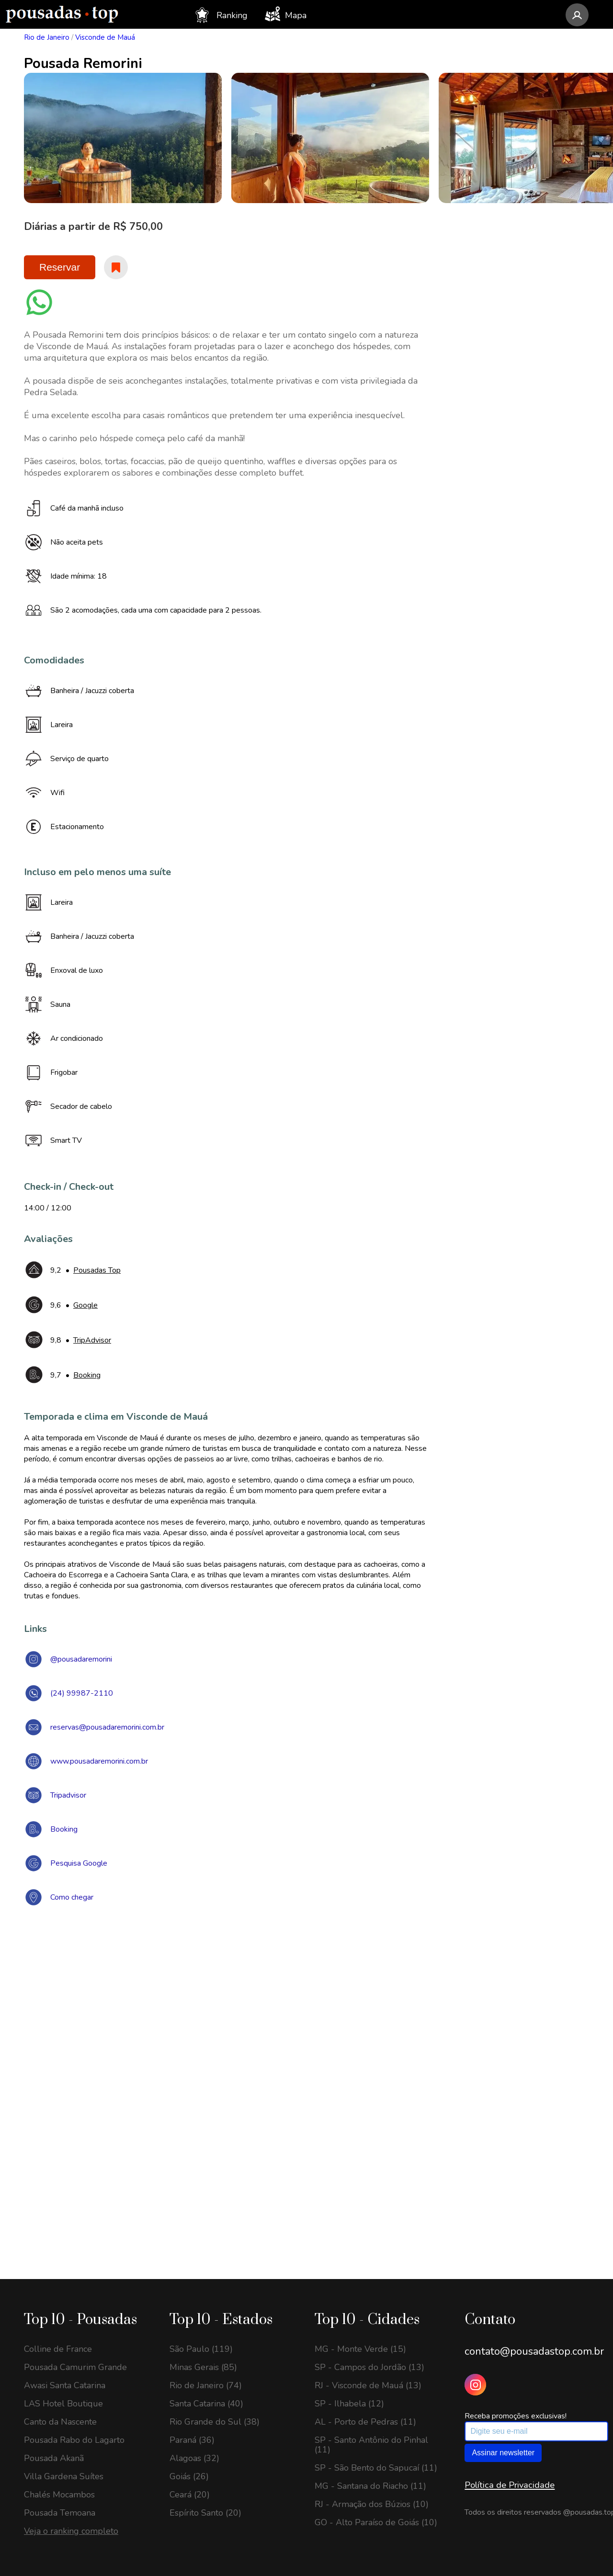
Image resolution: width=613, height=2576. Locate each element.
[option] (123, 138)
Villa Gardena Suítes (63, 2476)
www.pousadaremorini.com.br (99, 1761)
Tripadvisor (68, 1795)
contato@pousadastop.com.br (534, 2351)
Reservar (59, 267)
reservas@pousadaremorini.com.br (107, 1727)
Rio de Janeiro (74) (206, 2385)
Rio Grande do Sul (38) (215, 2422)
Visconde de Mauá (105, 37)
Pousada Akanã (54, 2458)
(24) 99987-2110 (81, 1693)
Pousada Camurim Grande (75, 2367)
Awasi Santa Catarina (64, 2385)
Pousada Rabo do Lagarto (74, 2440)
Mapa (285, 14)
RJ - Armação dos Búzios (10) (372, 2504)
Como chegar (71, 1897)
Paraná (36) (192, 2440)
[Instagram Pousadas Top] (475, 2384)
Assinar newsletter (503, 2453)
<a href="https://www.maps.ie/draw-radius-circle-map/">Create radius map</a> (306, 2053)
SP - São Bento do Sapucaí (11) (376, 2468)
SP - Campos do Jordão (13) (369, 2367)
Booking (64, 1829)
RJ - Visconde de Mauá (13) (368, 2385)
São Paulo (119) (201, 2349)
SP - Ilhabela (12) (349, 2403)
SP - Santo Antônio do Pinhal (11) (371, 2444)
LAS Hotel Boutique (63, 2403)
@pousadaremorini (81, 1659)
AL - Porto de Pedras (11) (365, 2422)
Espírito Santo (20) (205, 2513)
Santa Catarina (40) (206, 2403)
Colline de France (58, 2349)
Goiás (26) (189, 2476)
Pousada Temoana (59, 2513)
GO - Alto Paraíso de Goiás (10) (376, 2522)
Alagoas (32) (194, 2458)
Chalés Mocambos (59, 2494)
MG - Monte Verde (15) (360, 2349)
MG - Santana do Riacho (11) (370, 2486)
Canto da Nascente (60, 2422)
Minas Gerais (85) (203, 2367)
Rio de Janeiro (46, 37)
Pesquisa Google (78, 1863)
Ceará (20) (190, 2494)
